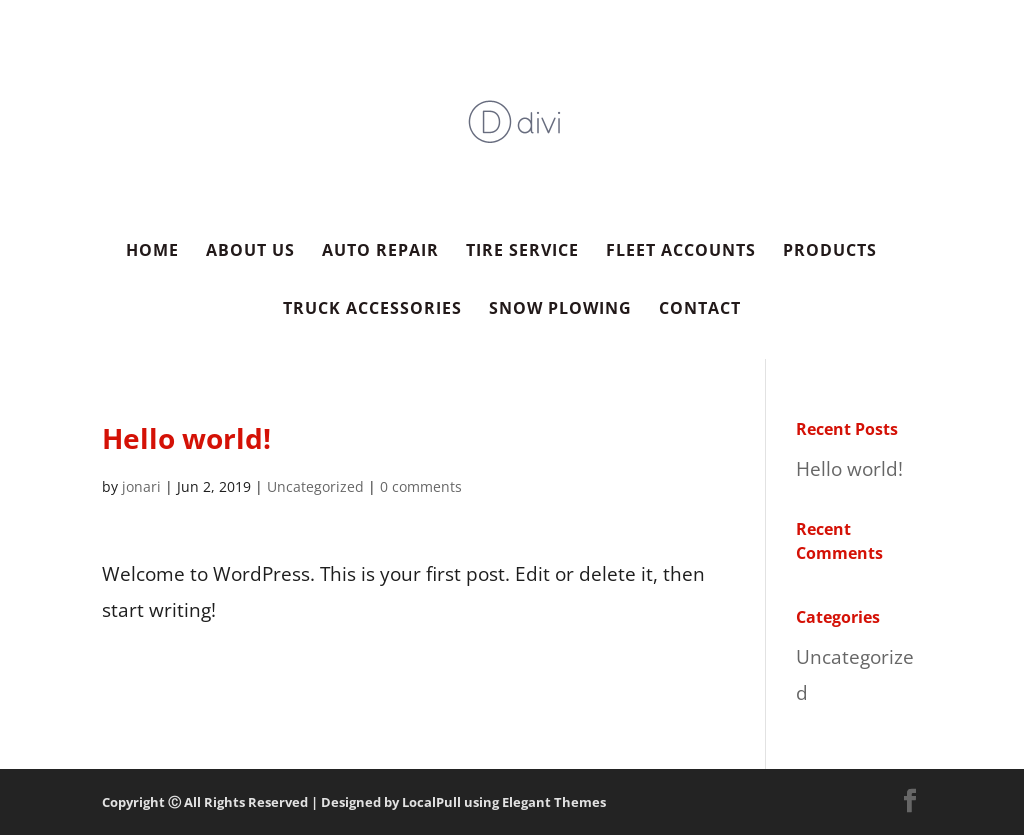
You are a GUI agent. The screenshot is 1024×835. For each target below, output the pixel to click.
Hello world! (849, 469)
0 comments (421, 486)
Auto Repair (380, 252)
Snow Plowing (560, 310)
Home (152, 252)
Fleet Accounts (681, 252)
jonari (141, 486)
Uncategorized (315, 486)
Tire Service (522, 252)
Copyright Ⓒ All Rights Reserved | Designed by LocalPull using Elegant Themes (354, 802)
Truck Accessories (372, 310)
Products (830, 252)
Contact (700, 310)
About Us (250, 252)
